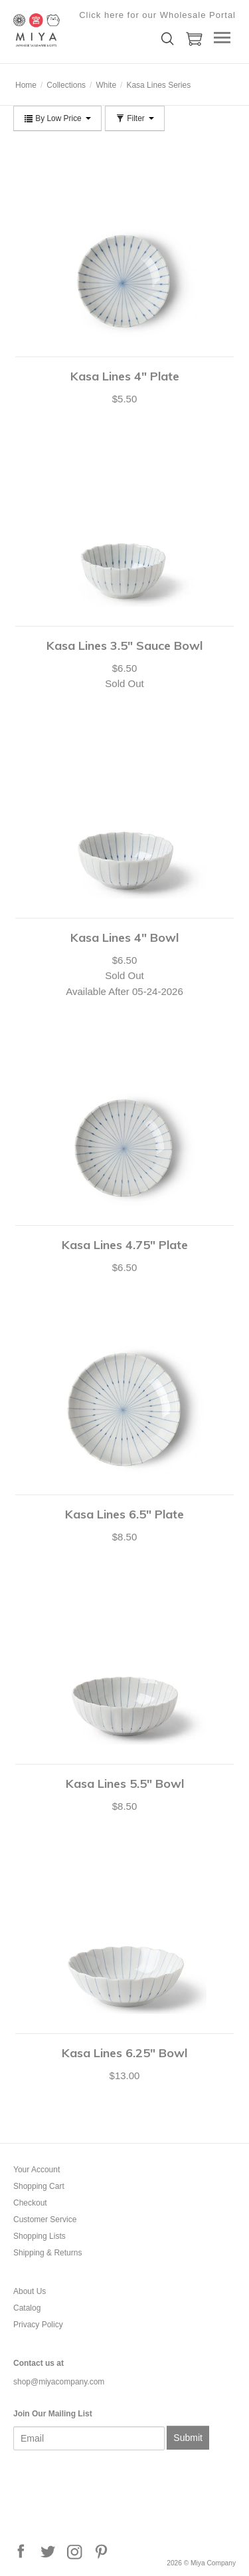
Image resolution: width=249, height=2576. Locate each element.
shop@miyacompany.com (58, 2381)
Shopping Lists (39, 2236)
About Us (29, 2291)
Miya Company (79, 30)
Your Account (36, 2169)
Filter (135, 118)
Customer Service (44, 2219)
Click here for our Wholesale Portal (157, 15)
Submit (188, 2437)
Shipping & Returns (47, 2252)
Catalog (27, 2308)
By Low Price (57, 118)
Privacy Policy (38, 2324)
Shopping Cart (38, 2186)
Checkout (30, 2203)
